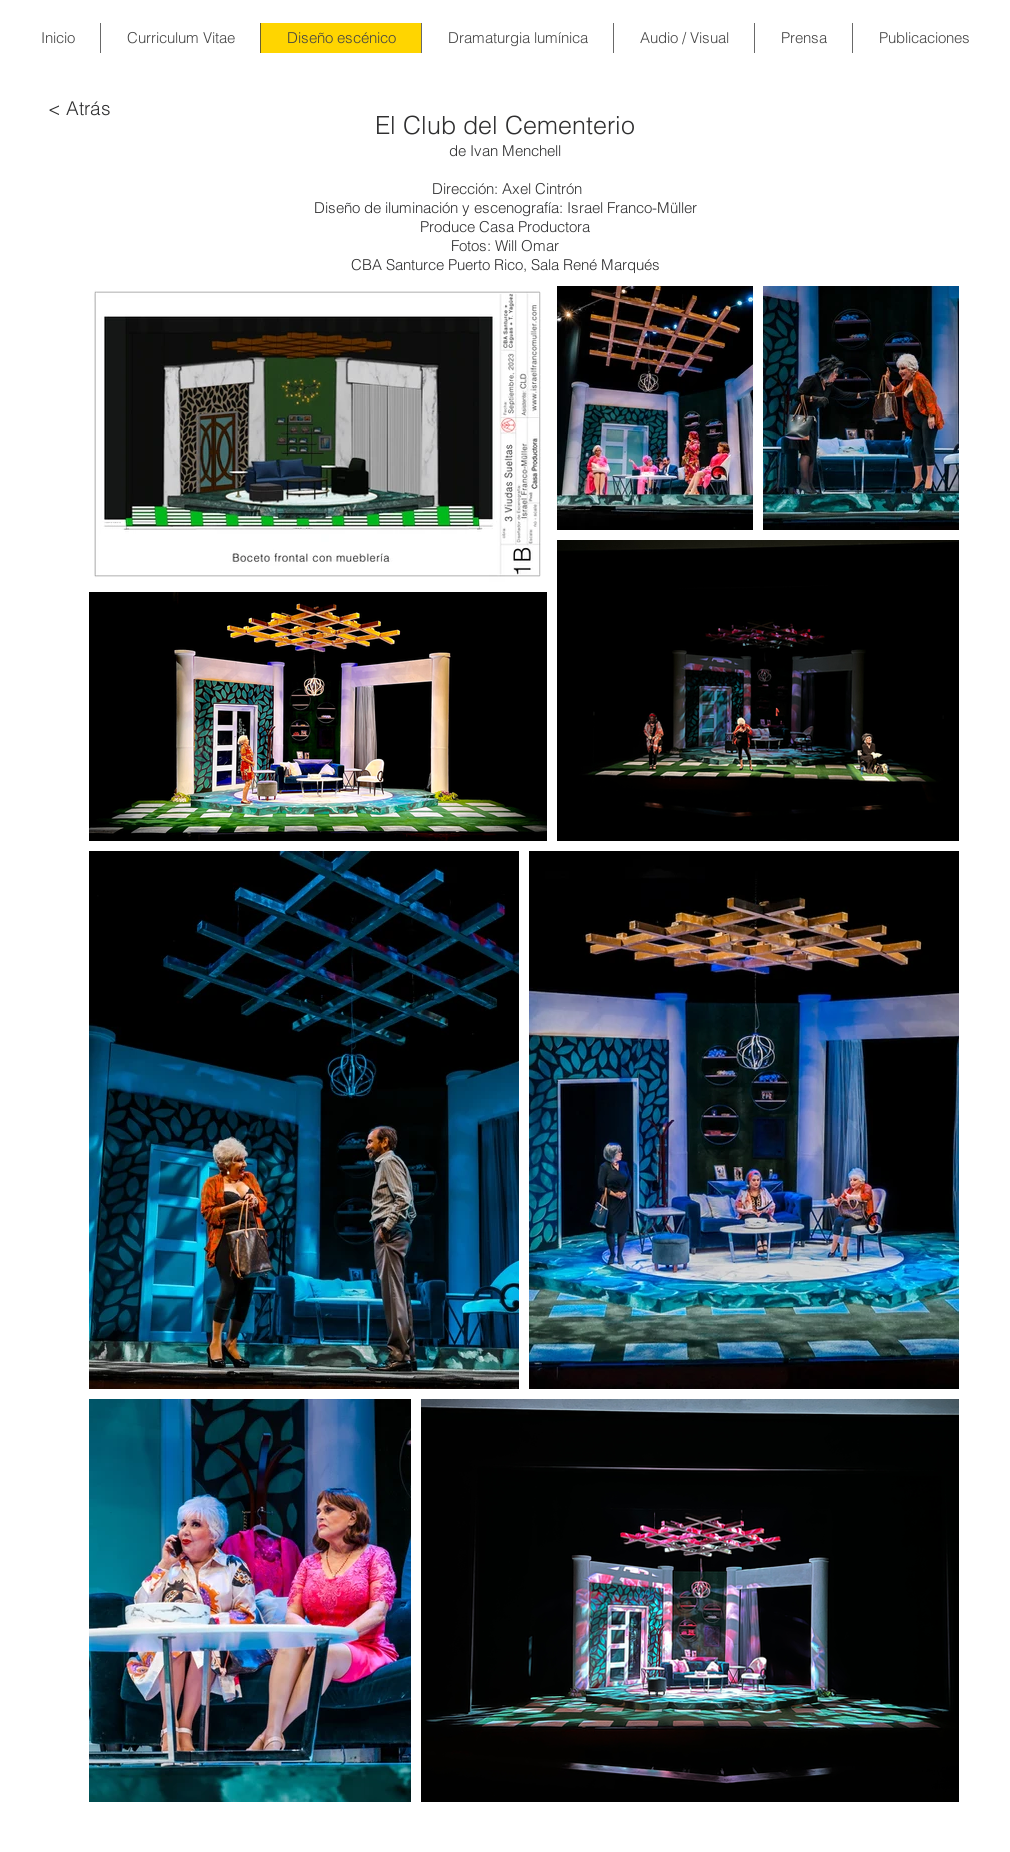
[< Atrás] (79, 108)
